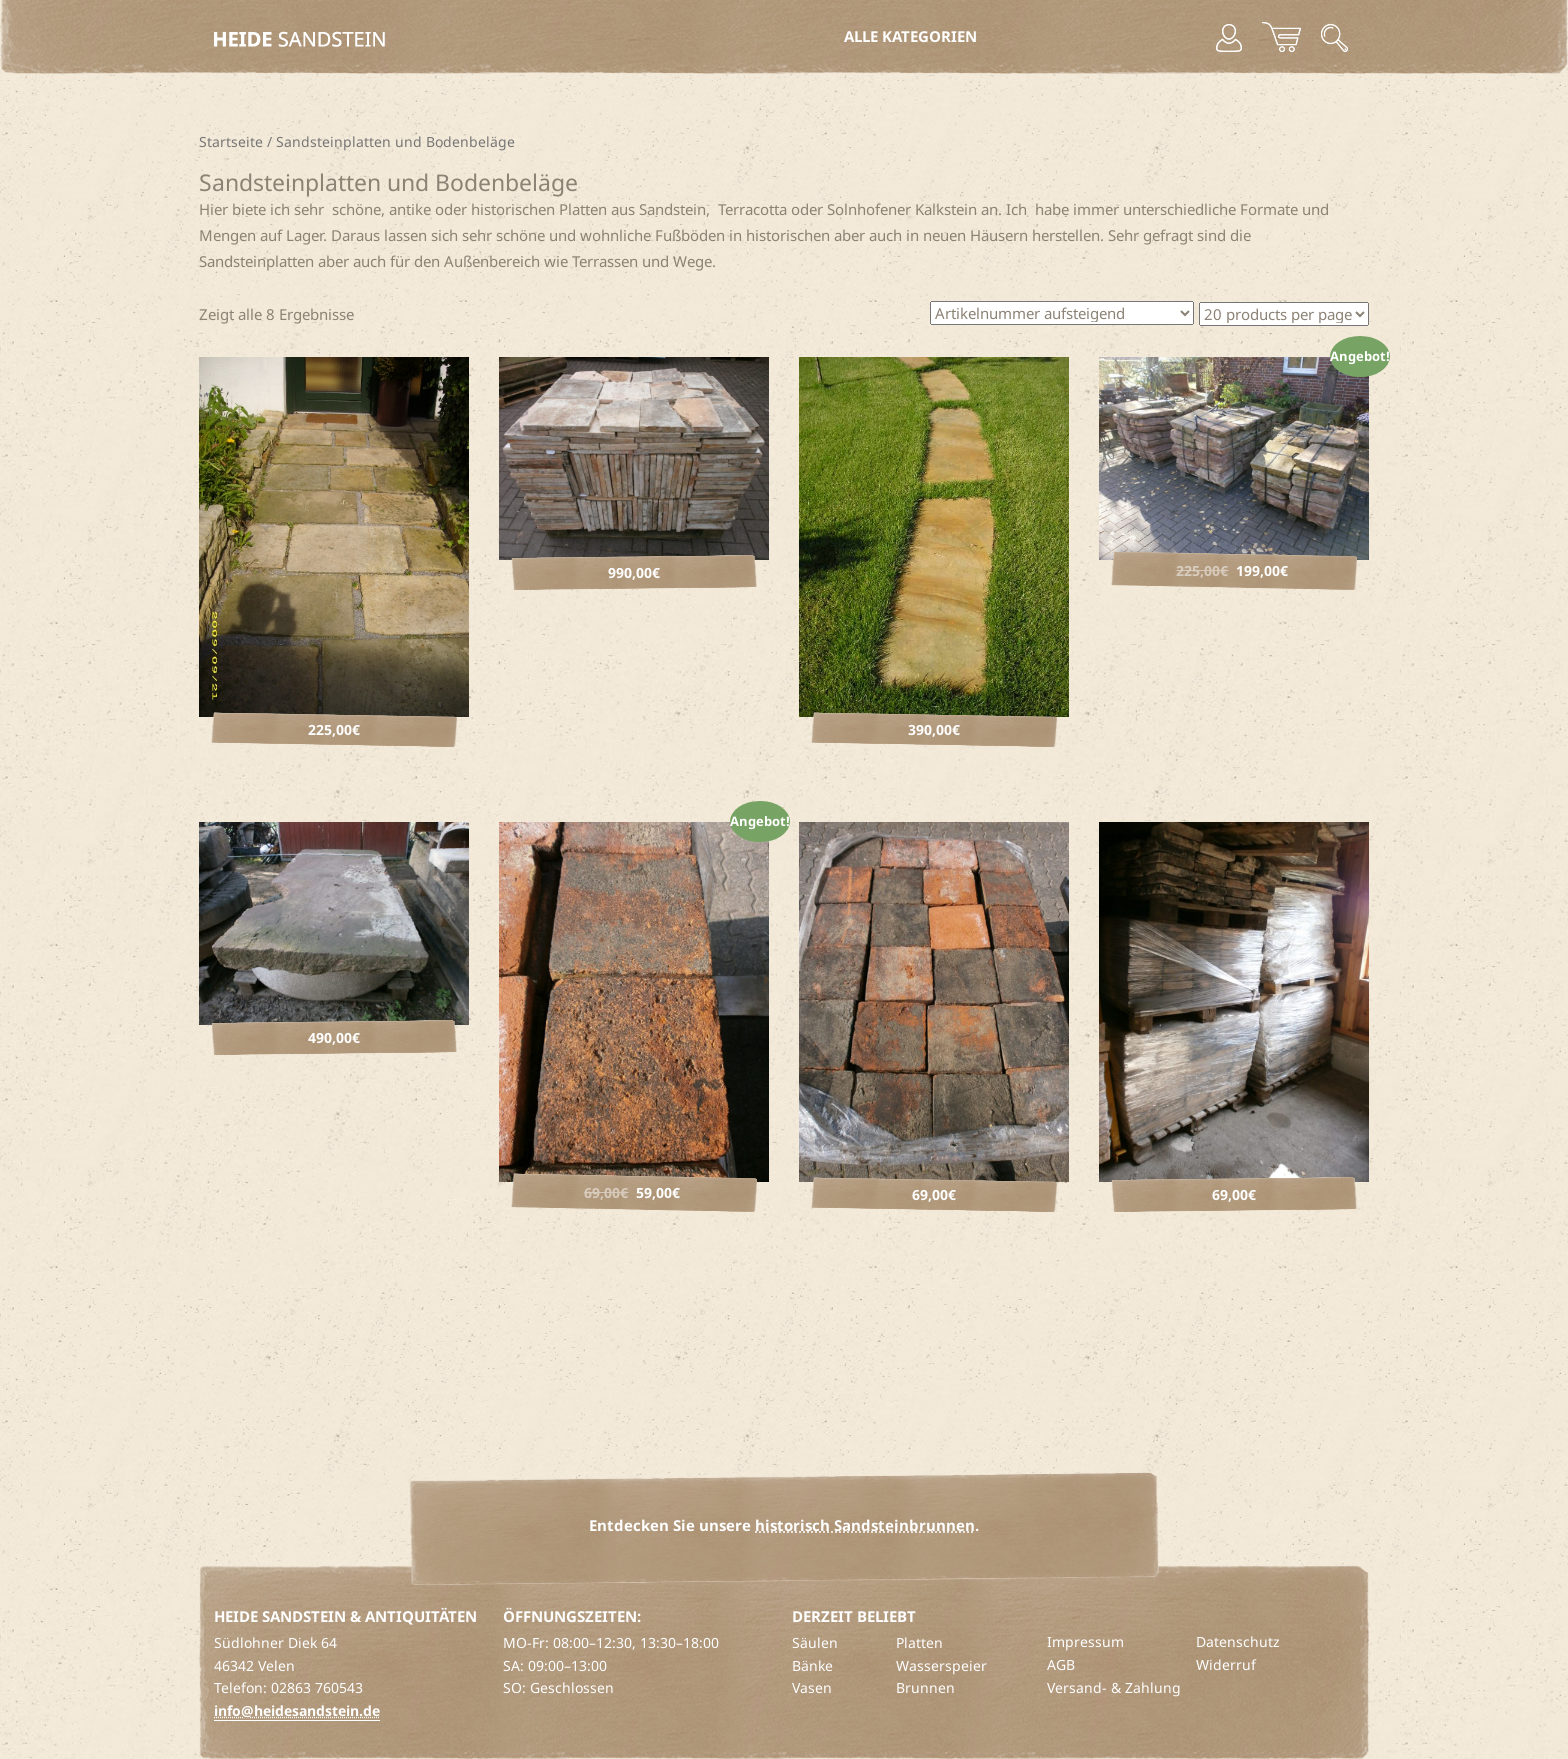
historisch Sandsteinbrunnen (865, 1525)
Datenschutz (1238, 1641)
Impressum (1085, 1641)
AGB (1061, 1664)
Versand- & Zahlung (1114, 1687)
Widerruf (1226, 1664)
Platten (919, 1642)
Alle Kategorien (910, 36)
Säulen (815, 1642)
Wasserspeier (941, 1665)
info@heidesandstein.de (297, 1710)
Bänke (812, 1665)
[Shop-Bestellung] (1062, 313)
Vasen (812, 1687)
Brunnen (925, 1687)
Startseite (231, 141)
